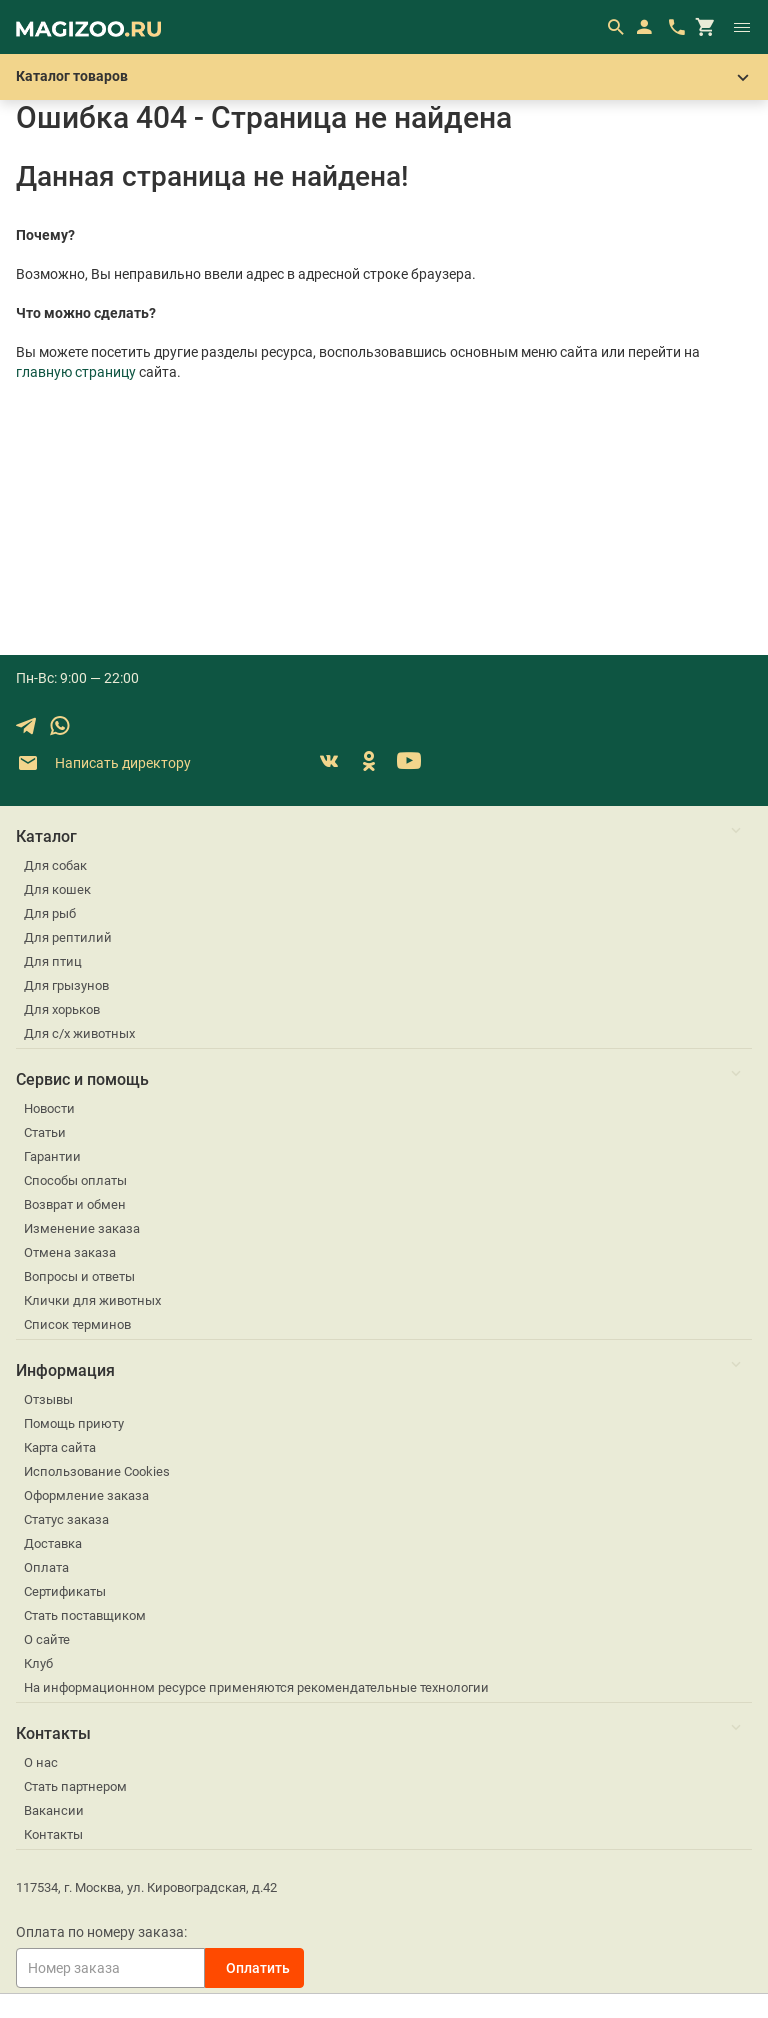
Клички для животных (92, 1300)
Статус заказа (66, 1519)
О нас (41, 1762)
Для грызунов (66, 985)
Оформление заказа (86, 1495)
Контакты (53, 1834)
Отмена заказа (70, 1252)
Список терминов (77, 1324)
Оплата (46, 1567)
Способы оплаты (75, 1180)
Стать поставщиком (85, 1615)
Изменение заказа (82, 1228)
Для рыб (50, 913)
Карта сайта (60, 1447)
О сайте (47, 1639)
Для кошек (57, 889)
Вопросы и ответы (79, 1276)
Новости (49, 1108)
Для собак (55, 865)
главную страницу (76, 372)
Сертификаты (65, 1591)
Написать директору (103, 763)
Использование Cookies (97, 1471)
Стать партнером (75, 1786)
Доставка (53, 1543)
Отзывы (48, 1399)
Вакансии (54, 1810)
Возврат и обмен (75, 1204)
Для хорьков (62, 1009)
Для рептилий (68, 937)
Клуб (38, 1663)
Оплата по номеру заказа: (101, 1932)
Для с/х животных (79, 1033)
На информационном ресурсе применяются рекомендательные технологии (256, 1687)
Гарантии (52, 1156)
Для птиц (53, 961)
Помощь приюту (74, 1423)
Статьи (45, 1132)
